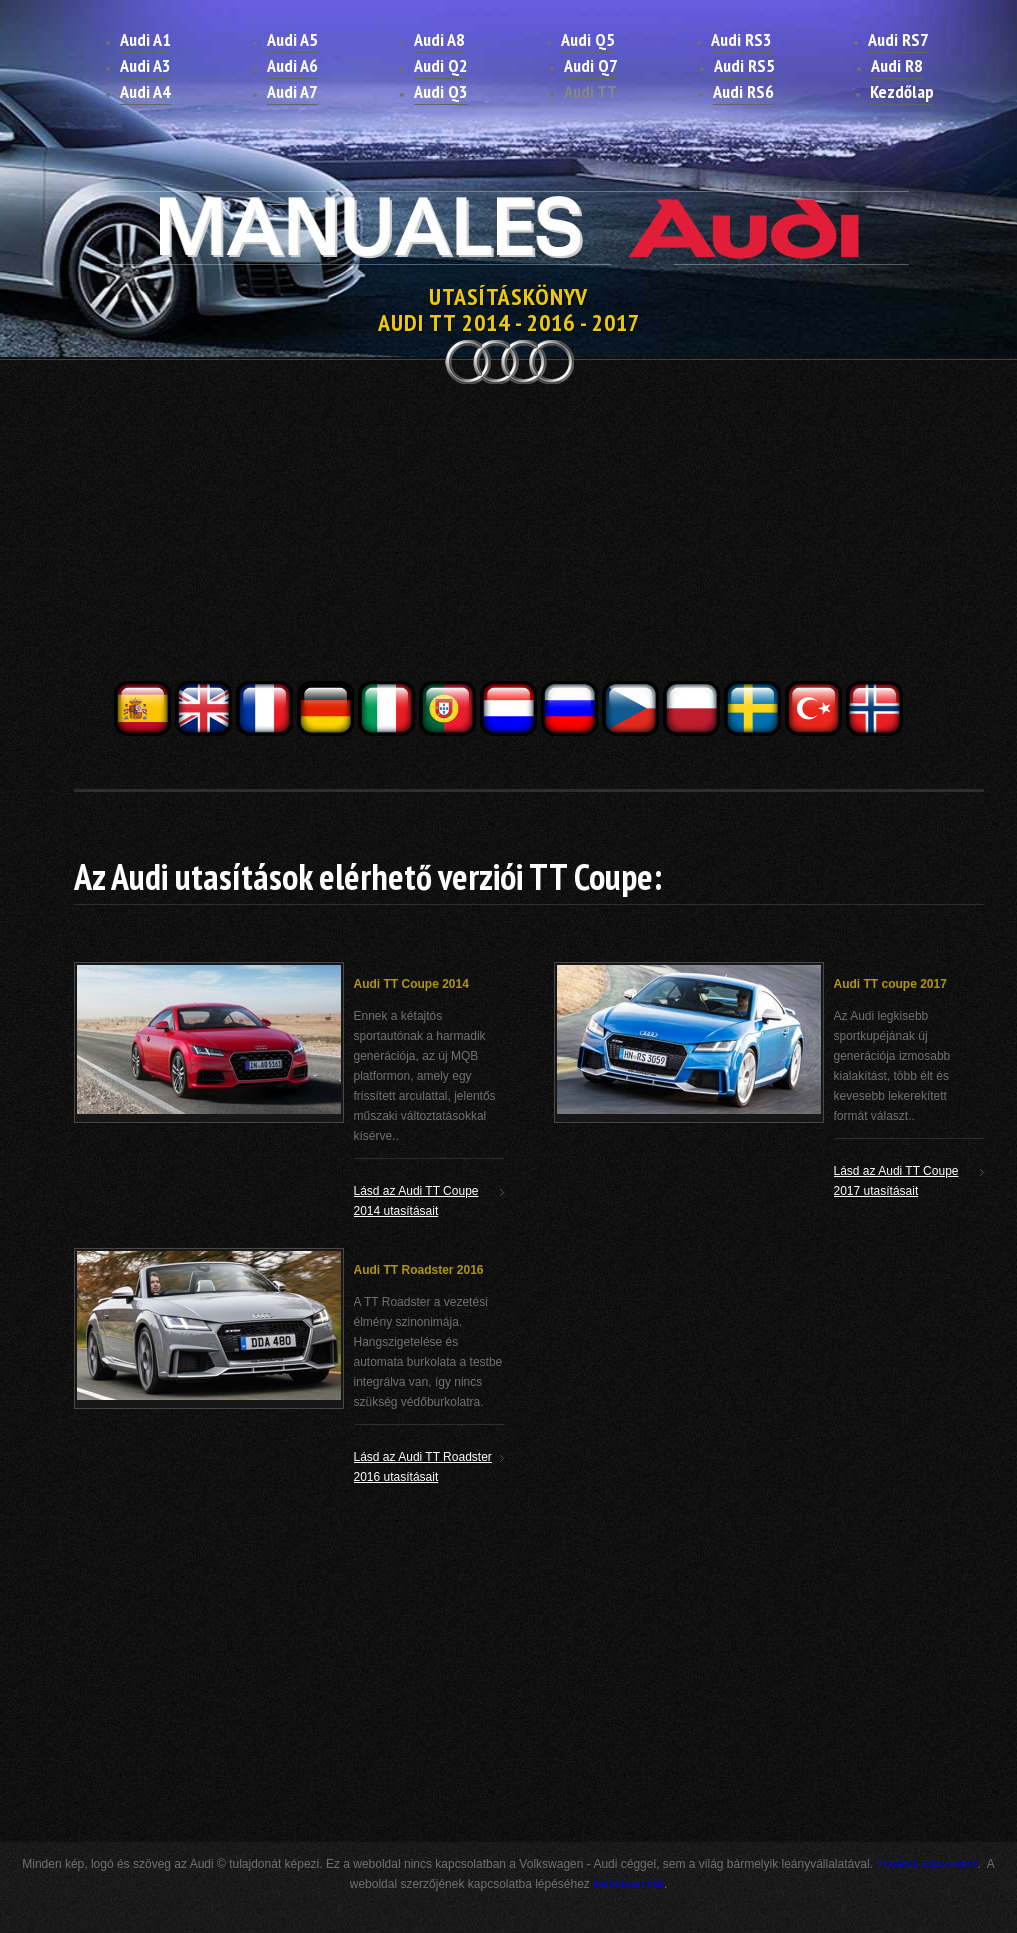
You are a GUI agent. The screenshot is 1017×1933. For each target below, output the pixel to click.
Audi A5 (292, 39)
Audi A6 (292, 65)
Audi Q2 (441, 65)
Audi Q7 (591, 65)
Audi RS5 (744, 65)
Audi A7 (292, 91)
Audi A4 (145, 91)
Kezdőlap (902, 91)
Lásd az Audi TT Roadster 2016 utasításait (423, 1467)
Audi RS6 (743, 91)
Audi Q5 (588, 39)
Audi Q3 (441, 91)
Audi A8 (439, 39)
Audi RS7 (898, 39)
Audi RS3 (741, 39)
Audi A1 (145, 39)
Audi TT (590, 91)
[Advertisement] (509, 538)
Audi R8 (897, 65)
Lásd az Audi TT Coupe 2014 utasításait (416, 1201)
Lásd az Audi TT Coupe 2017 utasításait (896, 1181)
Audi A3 (145, 65)
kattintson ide (628, 1884)
